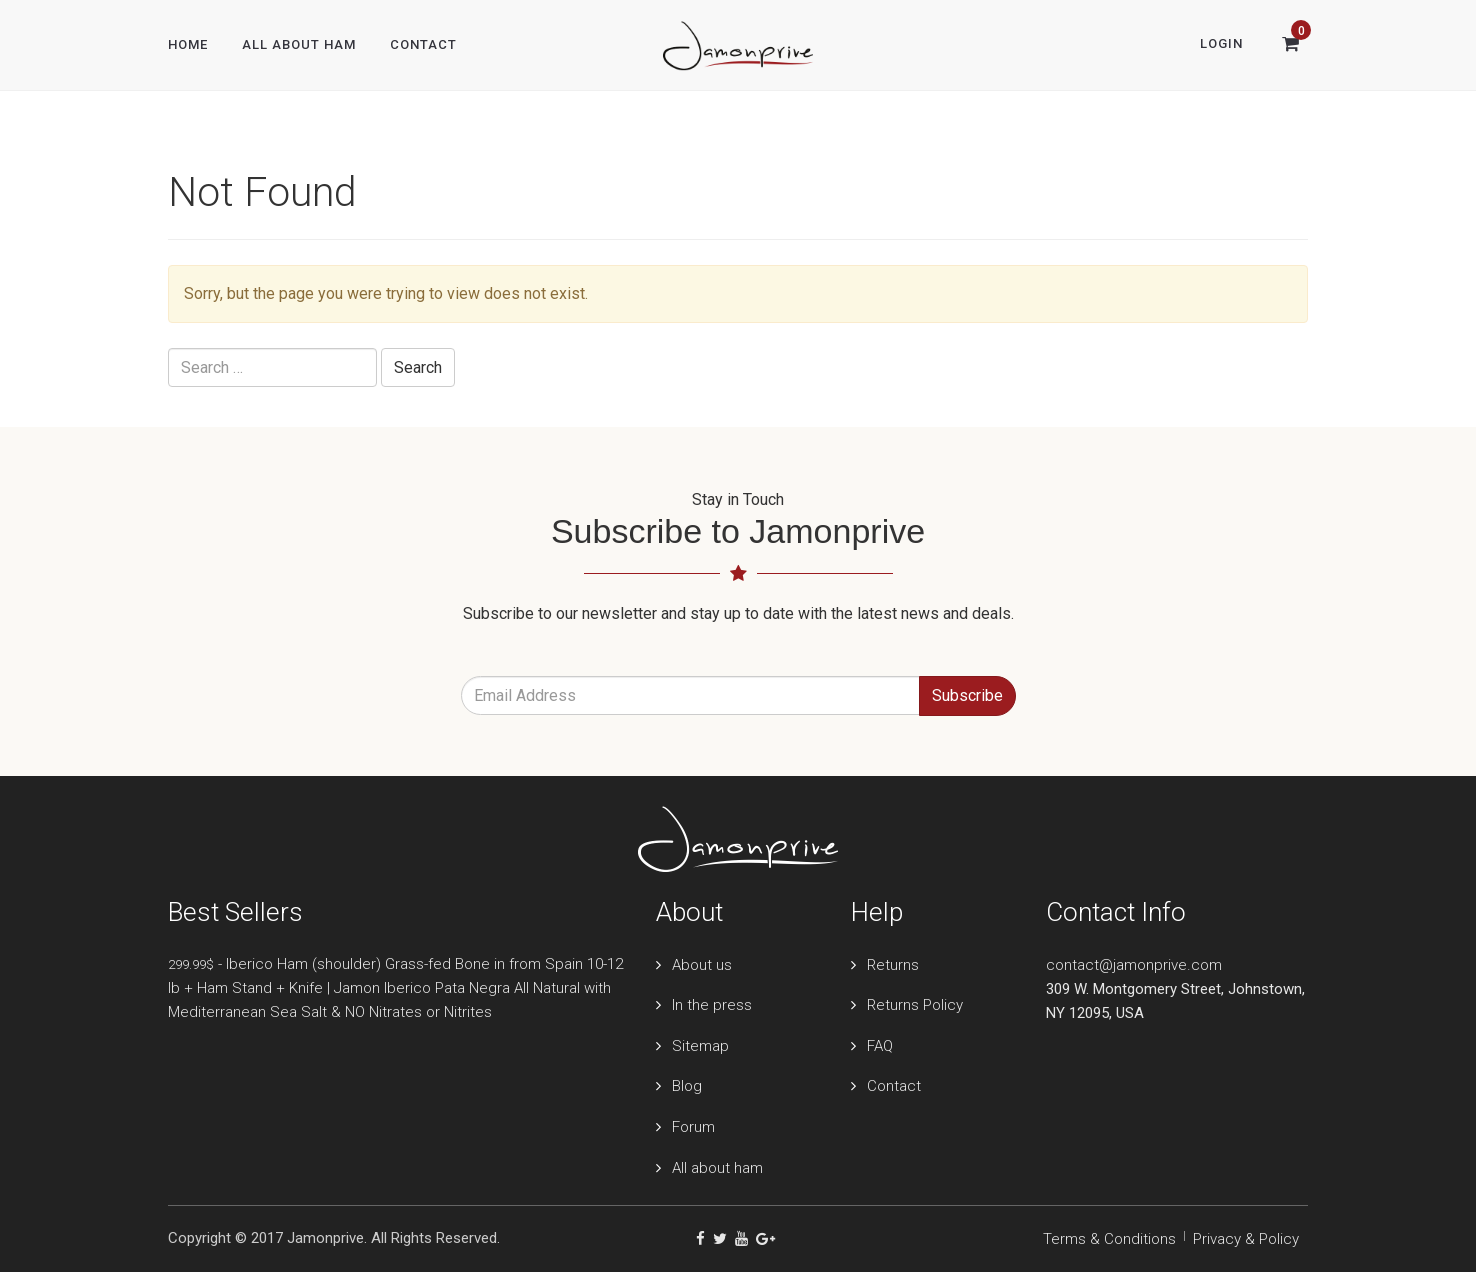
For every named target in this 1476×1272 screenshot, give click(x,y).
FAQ (880, 1046)
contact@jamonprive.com (1134, 965)
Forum (693, 1127)
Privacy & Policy (1246, 1239)
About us (702, 965)
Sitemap (700, 1046)
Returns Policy (915, 1005)
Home (188, 44)
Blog (687, 1086)
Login (1221, 43)
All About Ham (299, 44)
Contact (423, 44)
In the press (712, 1005)
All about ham (717, 1168)
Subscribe (967, 695)
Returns (893, 965)
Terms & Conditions (1109, 1239)
